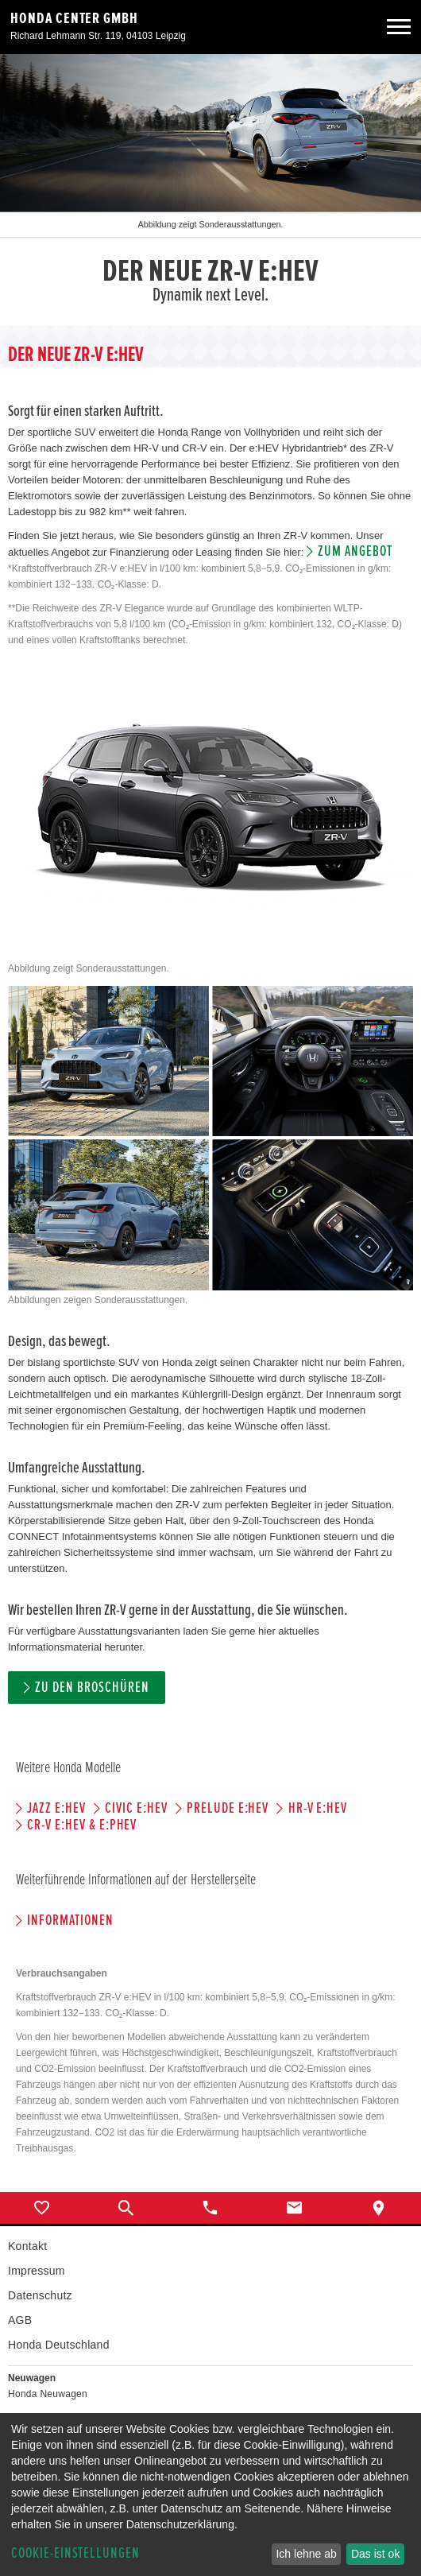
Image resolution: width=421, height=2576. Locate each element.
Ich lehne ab (306, 2553)
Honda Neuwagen (47, 2393)
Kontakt (27, 2246)
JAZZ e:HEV (56, 1808)
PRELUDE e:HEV (227, 1808)
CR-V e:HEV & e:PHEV (82, 1825)
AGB (20, 2320)
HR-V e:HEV (318, 1808)
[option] (210, 190)
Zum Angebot (355, 551)
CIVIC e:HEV (136, 1808)
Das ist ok (375, 2553)
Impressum (36, 2270)
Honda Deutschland (59, 2344)
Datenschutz (40, 2295)
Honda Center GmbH (74, 18)
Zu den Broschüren (92, 1687)
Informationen (70, 1920)
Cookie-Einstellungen (75, 2553)
